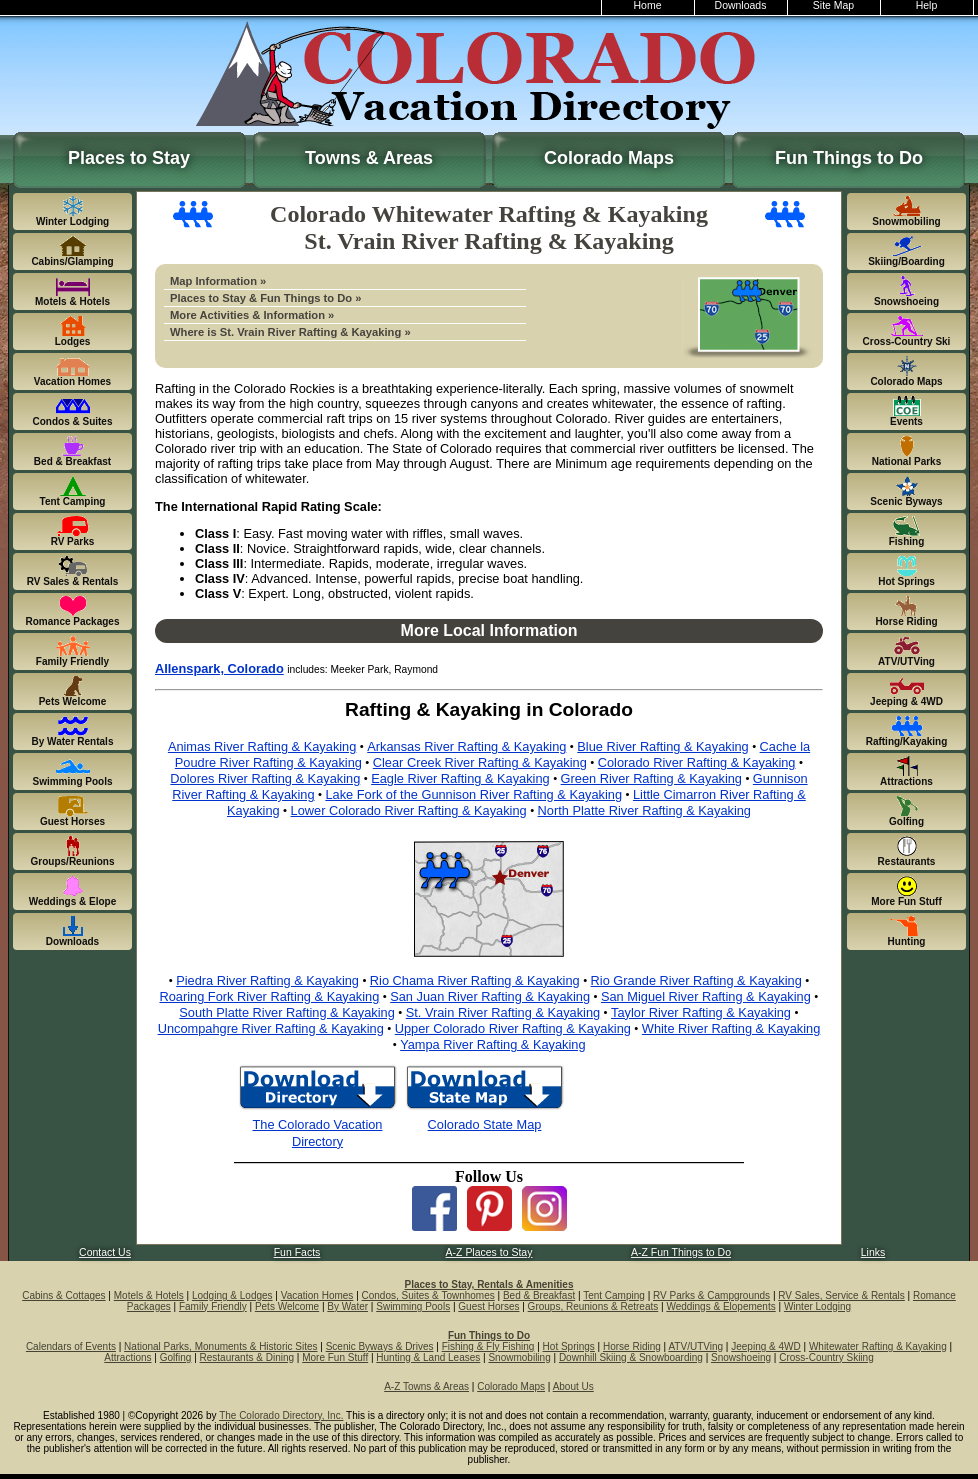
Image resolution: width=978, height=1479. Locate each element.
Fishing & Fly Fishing (488, 1346)
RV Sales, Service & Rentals (841, 1295)
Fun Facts (297, 1252)
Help (927, 5)
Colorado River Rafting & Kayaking (697, 762)
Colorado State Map (485, 1124)
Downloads (741, 5)
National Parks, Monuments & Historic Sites (220, 1346)
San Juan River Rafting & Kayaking (490, 996)
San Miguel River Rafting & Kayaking (706, 996)
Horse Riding (632, 1346)
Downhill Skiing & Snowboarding (631, 1357)
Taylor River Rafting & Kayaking (701, 1012)
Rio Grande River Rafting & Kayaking (696, 980)
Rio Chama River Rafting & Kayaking (475, 980)
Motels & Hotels (149, 1295)
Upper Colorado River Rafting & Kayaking (513, 1028)
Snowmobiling (519, 1357)
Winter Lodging (817, 1306)
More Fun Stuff (335, 1357)
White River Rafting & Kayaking (731, 1028)
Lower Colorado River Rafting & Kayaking (409, 810)
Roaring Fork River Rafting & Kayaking (270, 996)
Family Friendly (213, 1306)
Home (648, 5)
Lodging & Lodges (232, 1295)
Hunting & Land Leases (428, 1357)
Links (873, 1252)
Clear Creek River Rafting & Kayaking (480, 762)
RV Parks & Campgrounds (711, 1295)
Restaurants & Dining (247, 1357)
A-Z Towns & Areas (426, 1386)
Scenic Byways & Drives (380, 1346)
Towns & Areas (369, 158)
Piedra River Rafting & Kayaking (267, 980)
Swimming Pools (413, 1306)
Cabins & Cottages (63, 1295)
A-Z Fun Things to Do (681, 1252)
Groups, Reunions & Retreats (593, 1306)
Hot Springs (569, 1346)
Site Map (833, 5)
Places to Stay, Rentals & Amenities (489, 1284)
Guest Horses (488, 1306)
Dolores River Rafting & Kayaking (265, 778)
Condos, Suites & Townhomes (428, 1295)
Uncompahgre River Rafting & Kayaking (271, 1028)
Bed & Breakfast (539, 1295)
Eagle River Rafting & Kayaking (460, 778)
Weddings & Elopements (720, 1306)
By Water (347, 1306)
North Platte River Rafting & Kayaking (644, 810)
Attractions (127, 1357)
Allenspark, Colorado (219, 668)
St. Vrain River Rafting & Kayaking (503, 1012)
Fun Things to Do (849, 158)
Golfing (176, 1357)
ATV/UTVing (695, 1346)
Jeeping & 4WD (765, 1346)
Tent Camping (614, 1295)
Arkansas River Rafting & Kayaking (466, 746)
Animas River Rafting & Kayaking (262, 746)
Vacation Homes (317, 1295)
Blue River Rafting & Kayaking (662, 746)
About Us (573, 1386)
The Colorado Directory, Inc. (281, 1415)
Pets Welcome (287, 1306)
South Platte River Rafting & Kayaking (287, 1012)
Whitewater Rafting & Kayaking (878, 1346)
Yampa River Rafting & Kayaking (492, 1044)
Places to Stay (129, 158)
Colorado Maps (609, 158)
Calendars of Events (71, 1346)
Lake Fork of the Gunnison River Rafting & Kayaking (473, 794)
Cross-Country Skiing (826, 1357)
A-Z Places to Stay (489, 1252)
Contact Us (105, 1252)
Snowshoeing (741, 1357)
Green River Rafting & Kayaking (651, 778)
